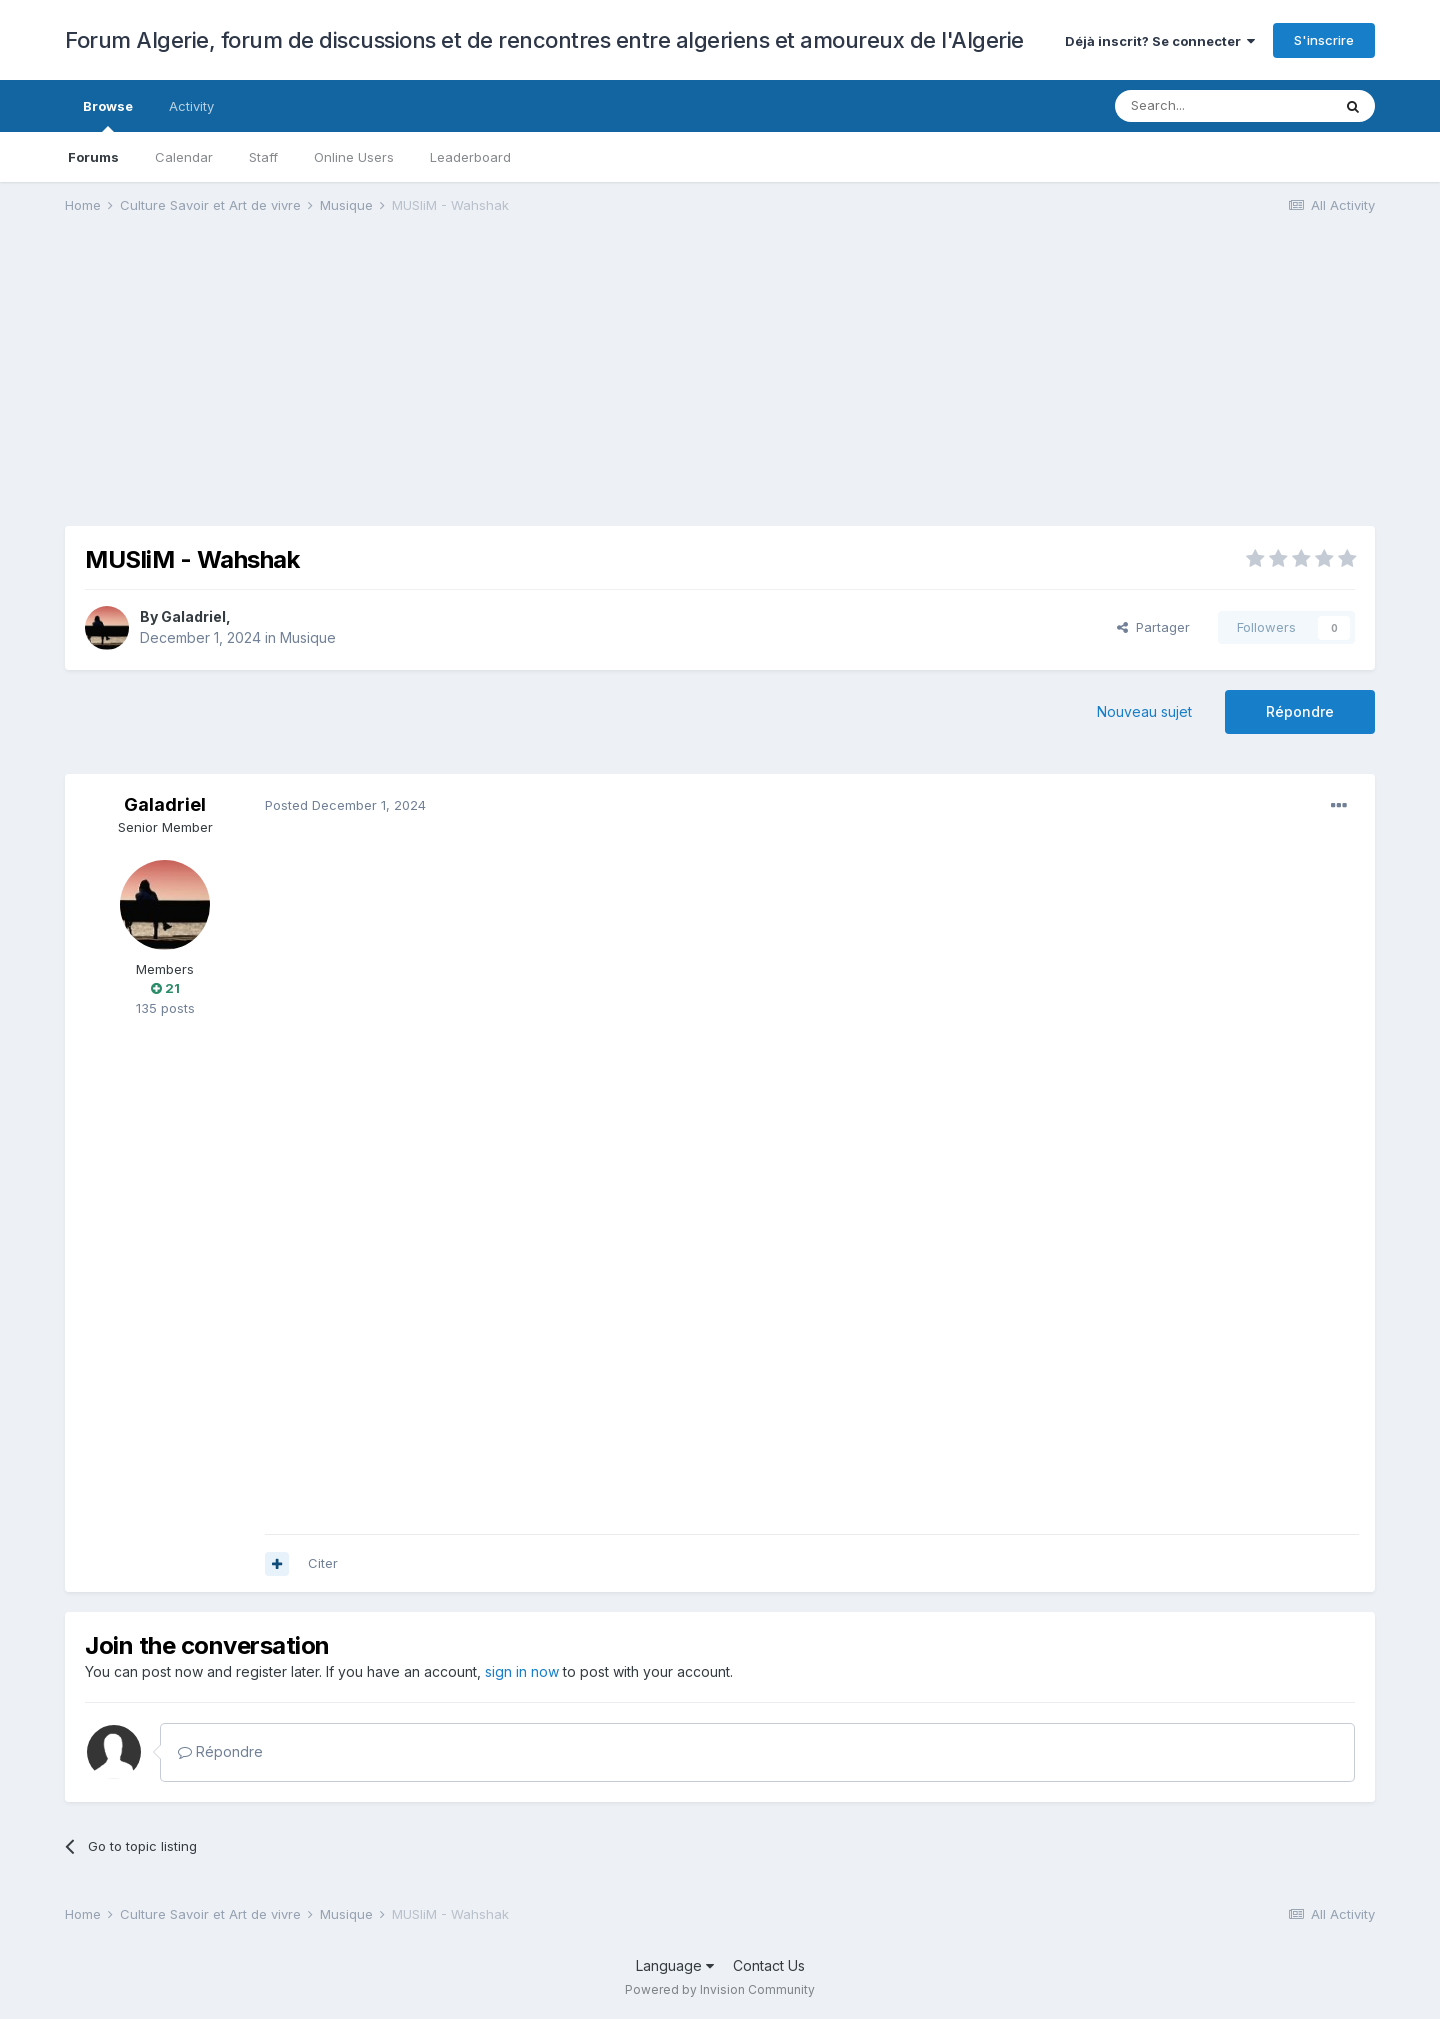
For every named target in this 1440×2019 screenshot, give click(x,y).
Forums (93, 157)
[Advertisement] (429, 386)
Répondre (1300, 711)
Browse (108, 115)
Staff (263, 157)
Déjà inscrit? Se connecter (1160, 41)
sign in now (522, 1671)
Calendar (184, 157)
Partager (1153, 627)
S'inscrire (1324, 40)
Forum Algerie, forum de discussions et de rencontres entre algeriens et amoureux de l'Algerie (544, 40)
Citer (323, 1563)
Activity (191, 106)
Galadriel (193, 616)
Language (675, 1965)
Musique (308, 637)
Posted (345, 805)
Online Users (354, 157)
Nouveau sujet (1144, 711)
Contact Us (769, 1965)
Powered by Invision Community (720, 1989)
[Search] (1223, 106)
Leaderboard (470, 157)
